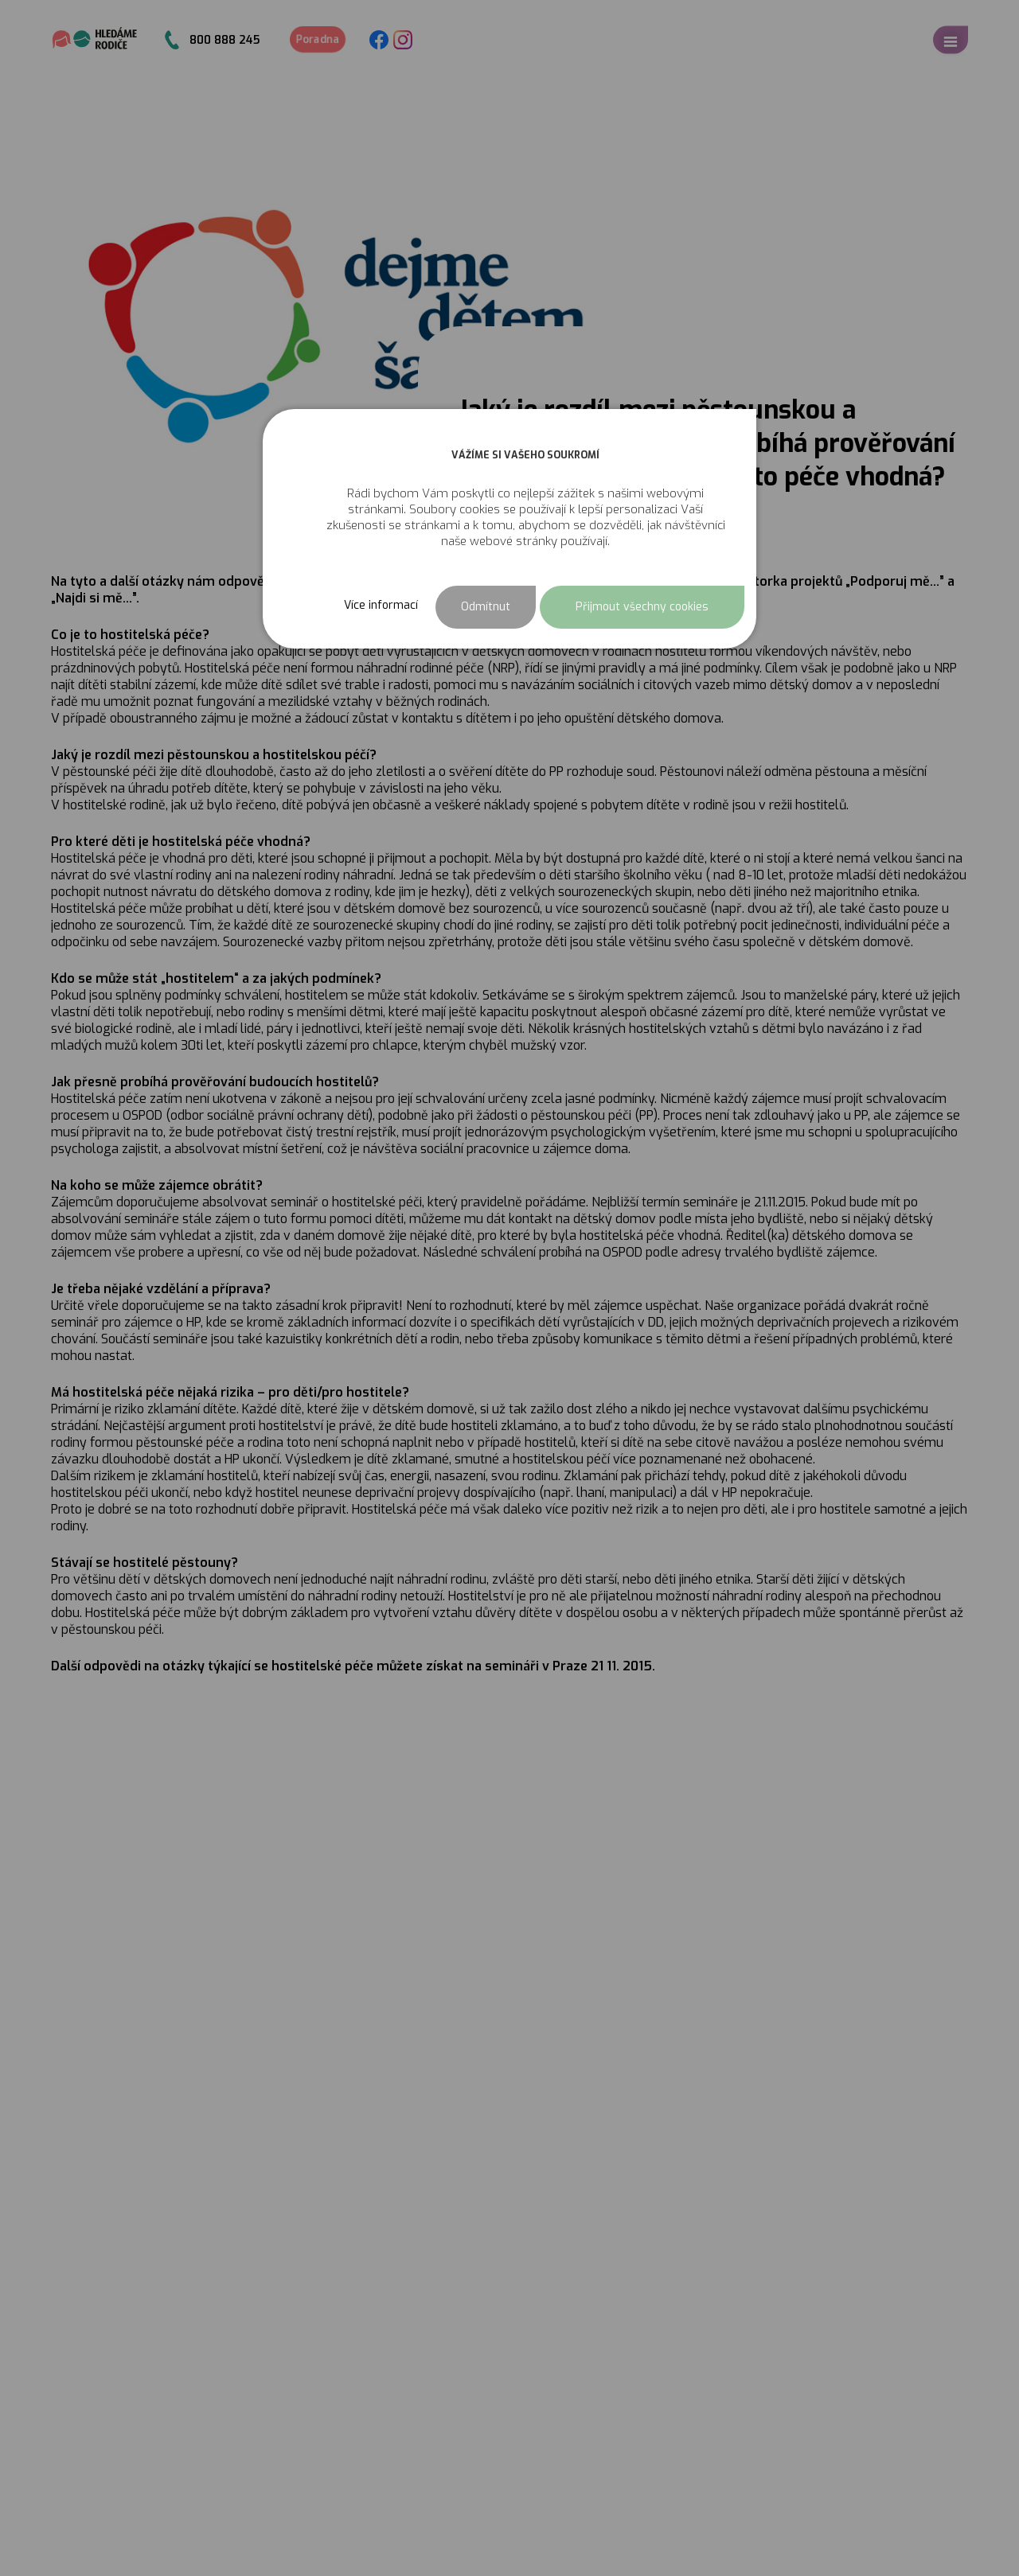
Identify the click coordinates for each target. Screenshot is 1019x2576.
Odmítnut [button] (485, 606)
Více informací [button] (381, 605)
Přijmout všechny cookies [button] (642, 606)
